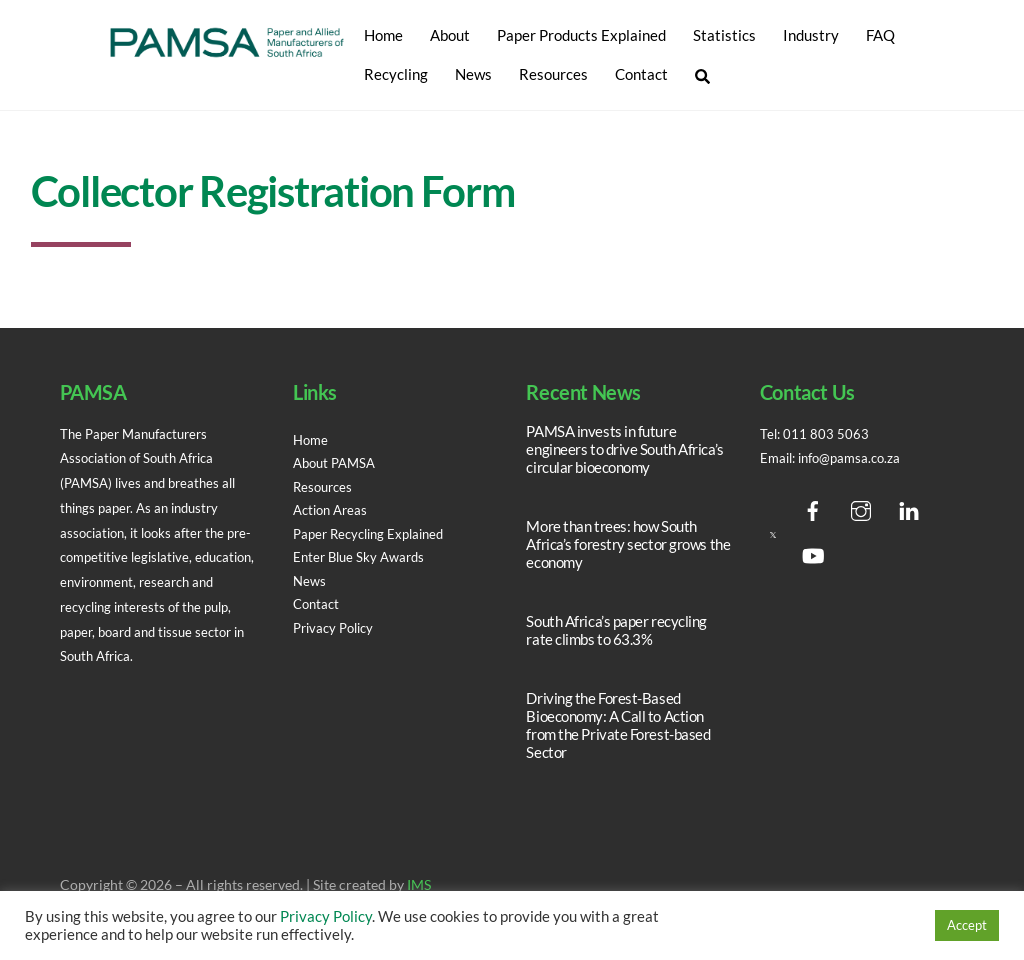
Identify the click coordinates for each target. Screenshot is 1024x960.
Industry (811, 35)
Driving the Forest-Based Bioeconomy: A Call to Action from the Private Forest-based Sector (618, 725)
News (473, 74)
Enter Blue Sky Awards (363, 557)
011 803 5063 (828, 434)
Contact (641, 74)
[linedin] (909, 507)
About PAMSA (338, 463)
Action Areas (333, 510)
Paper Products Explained (581, 35)
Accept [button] (967, 925)
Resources (553, 74)
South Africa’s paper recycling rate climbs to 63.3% (616, 630)
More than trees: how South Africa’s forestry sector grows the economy (628, 544)
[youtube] (813, 552)
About (450, 35)
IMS (419, 885)
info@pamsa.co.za (857, 458)
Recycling (396, 74)
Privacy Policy (337, 628)
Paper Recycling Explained (375, 534)
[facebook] (813, 507)
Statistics (724, 35)
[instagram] (861, 507)
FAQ (880, 35)
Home (383, 35)
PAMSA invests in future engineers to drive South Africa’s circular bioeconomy (624, 449)
